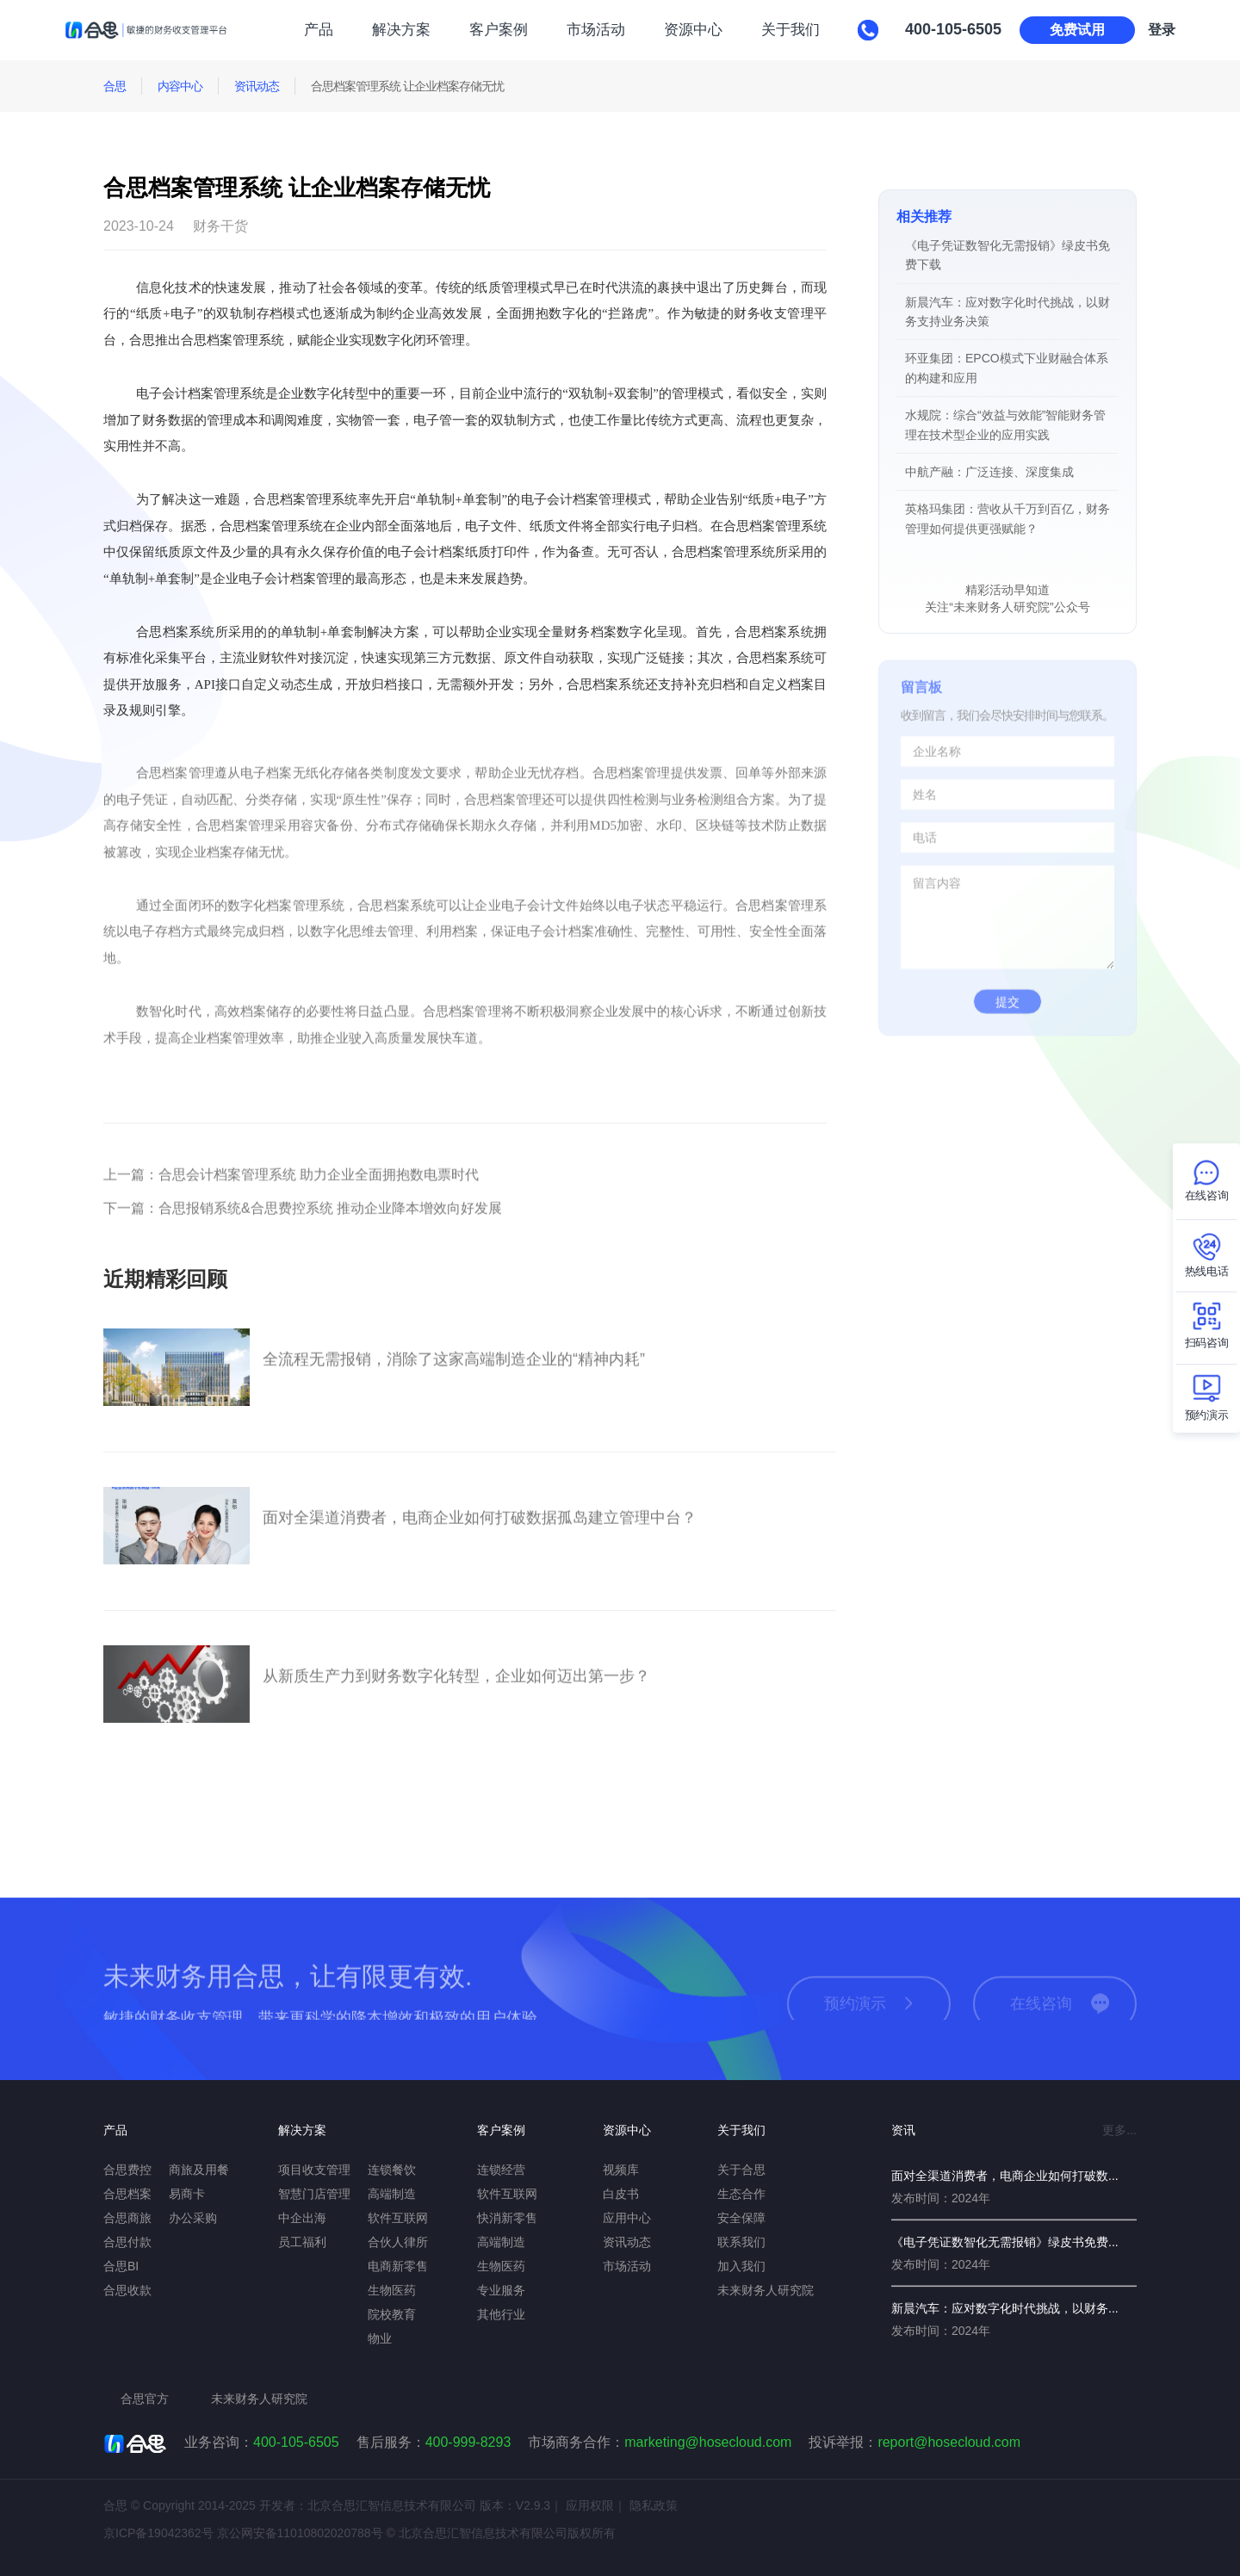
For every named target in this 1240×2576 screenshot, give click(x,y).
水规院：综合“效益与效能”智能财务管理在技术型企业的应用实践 (1005, 424)
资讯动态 (256, 86)
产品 (318, 30)
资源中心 (693, 30)
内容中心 (180, 86)
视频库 (621, 2170)
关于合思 (741, 2170)
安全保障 (741, 2218)
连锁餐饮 (392, 2170)
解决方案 (401, 30)
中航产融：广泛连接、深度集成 (989, 472)
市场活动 (596, 30)
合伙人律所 (398, 2242)
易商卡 (187, 2194)
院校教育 (392, 2314)
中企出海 (302, 2218)
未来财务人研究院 (765, 2290)
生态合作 (741, 2194)
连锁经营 (501, 2170)
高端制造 (392, 2194)
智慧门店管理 (314, 2194)
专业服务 (501, 2290)
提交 (1007, 1018)
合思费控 (127, 2170)
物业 (380, 2338)
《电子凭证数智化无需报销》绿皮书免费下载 (1007, 254)
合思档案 (127, 2194)
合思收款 (127, 2290)
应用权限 (590, 2505)
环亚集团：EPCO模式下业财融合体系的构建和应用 (1006, 367)
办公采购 (193, 2218)
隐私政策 (653, 2505)
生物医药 (392, 2290)
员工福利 (302, 2242)
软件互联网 (398, 2218)
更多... (1119, 2130)
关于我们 (790, 30)
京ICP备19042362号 (158, 2533)
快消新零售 (507, 2218)
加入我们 (741, 2266)
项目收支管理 (314, 2170)
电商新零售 (398, 2266)
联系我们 (741, 2242)
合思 (114, 86)
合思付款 (127, 2242)
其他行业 (501, 2314)
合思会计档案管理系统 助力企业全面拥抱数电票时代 (291, 1190)
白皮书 (621, 2194)
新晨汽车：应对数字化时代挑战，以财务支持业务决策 (1007, 311)
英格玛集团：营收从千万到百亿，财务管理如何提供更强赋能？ (1007, 518)
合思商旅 (127, 2218)
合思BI (121, 2266)
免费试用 (1077, 29)
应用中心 (627, 2218)
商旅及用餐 (199, 2170)
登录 (1161, 29)
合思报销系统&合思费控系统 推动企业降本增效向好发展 (302, 1224)
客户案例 (498, 30)
